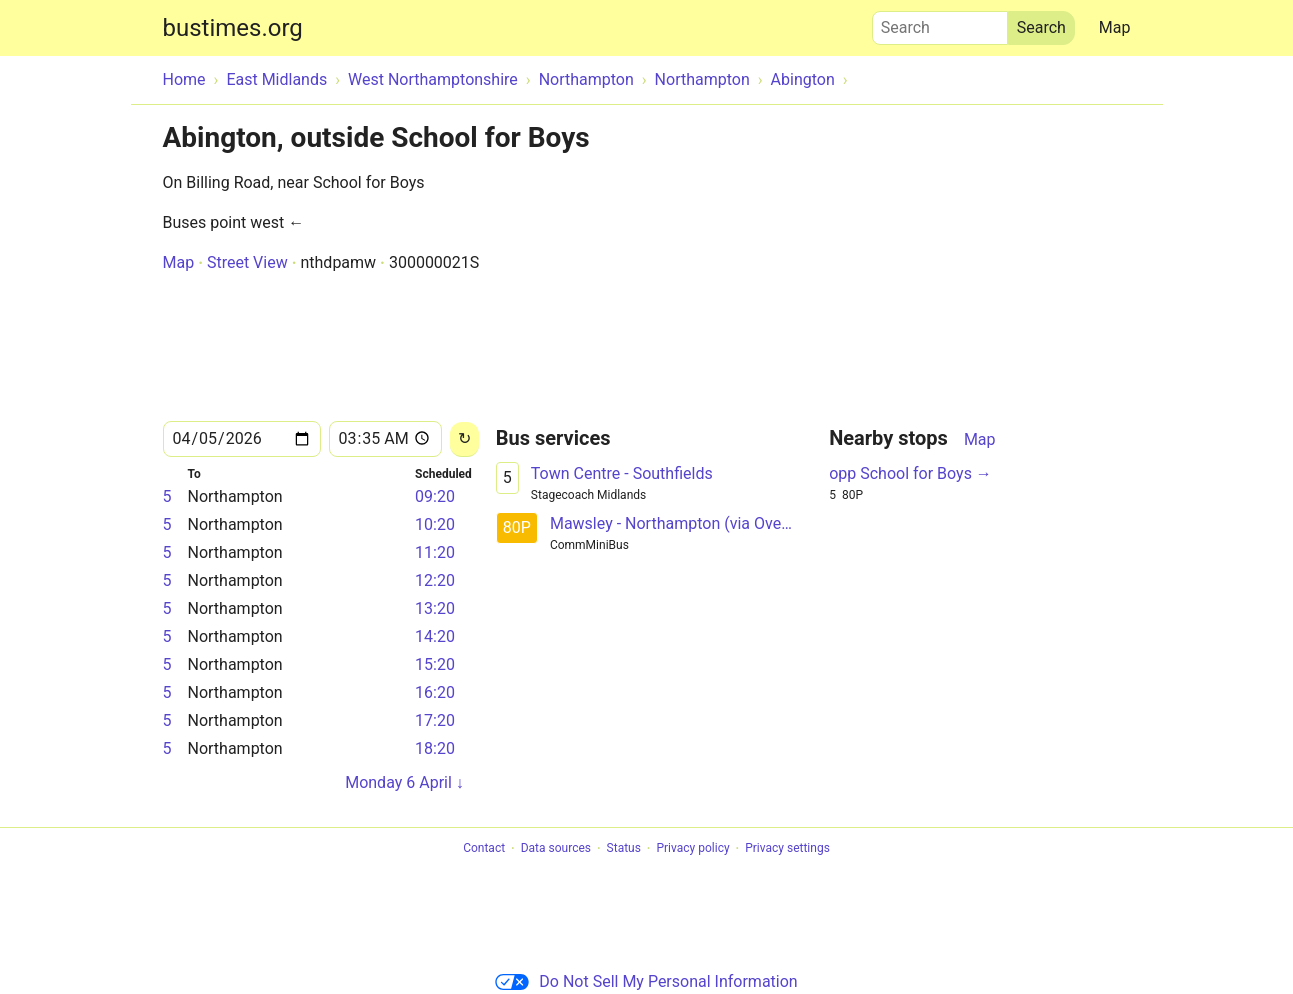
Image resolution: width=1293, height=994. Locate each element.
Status (624, 849)
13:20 (435, 608)
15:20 (435, 664)
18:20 (435, 748)
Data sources (556, 849)
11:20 (435, 552)
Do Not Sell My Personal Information (646, 981)
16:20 (435, 692)
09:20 (435, 496)
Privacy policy (692, 849)
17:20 (435, 720)
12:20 (435, 580)
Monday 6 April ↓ (404, 782)
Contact (484, 849)
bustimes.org (233, 28)
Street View (247, 262)
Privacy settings (787, 849)
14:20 (435, 636)
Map (1115, 27)
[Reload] (464, 439)
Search (940, 23)
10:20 (435, 524)
